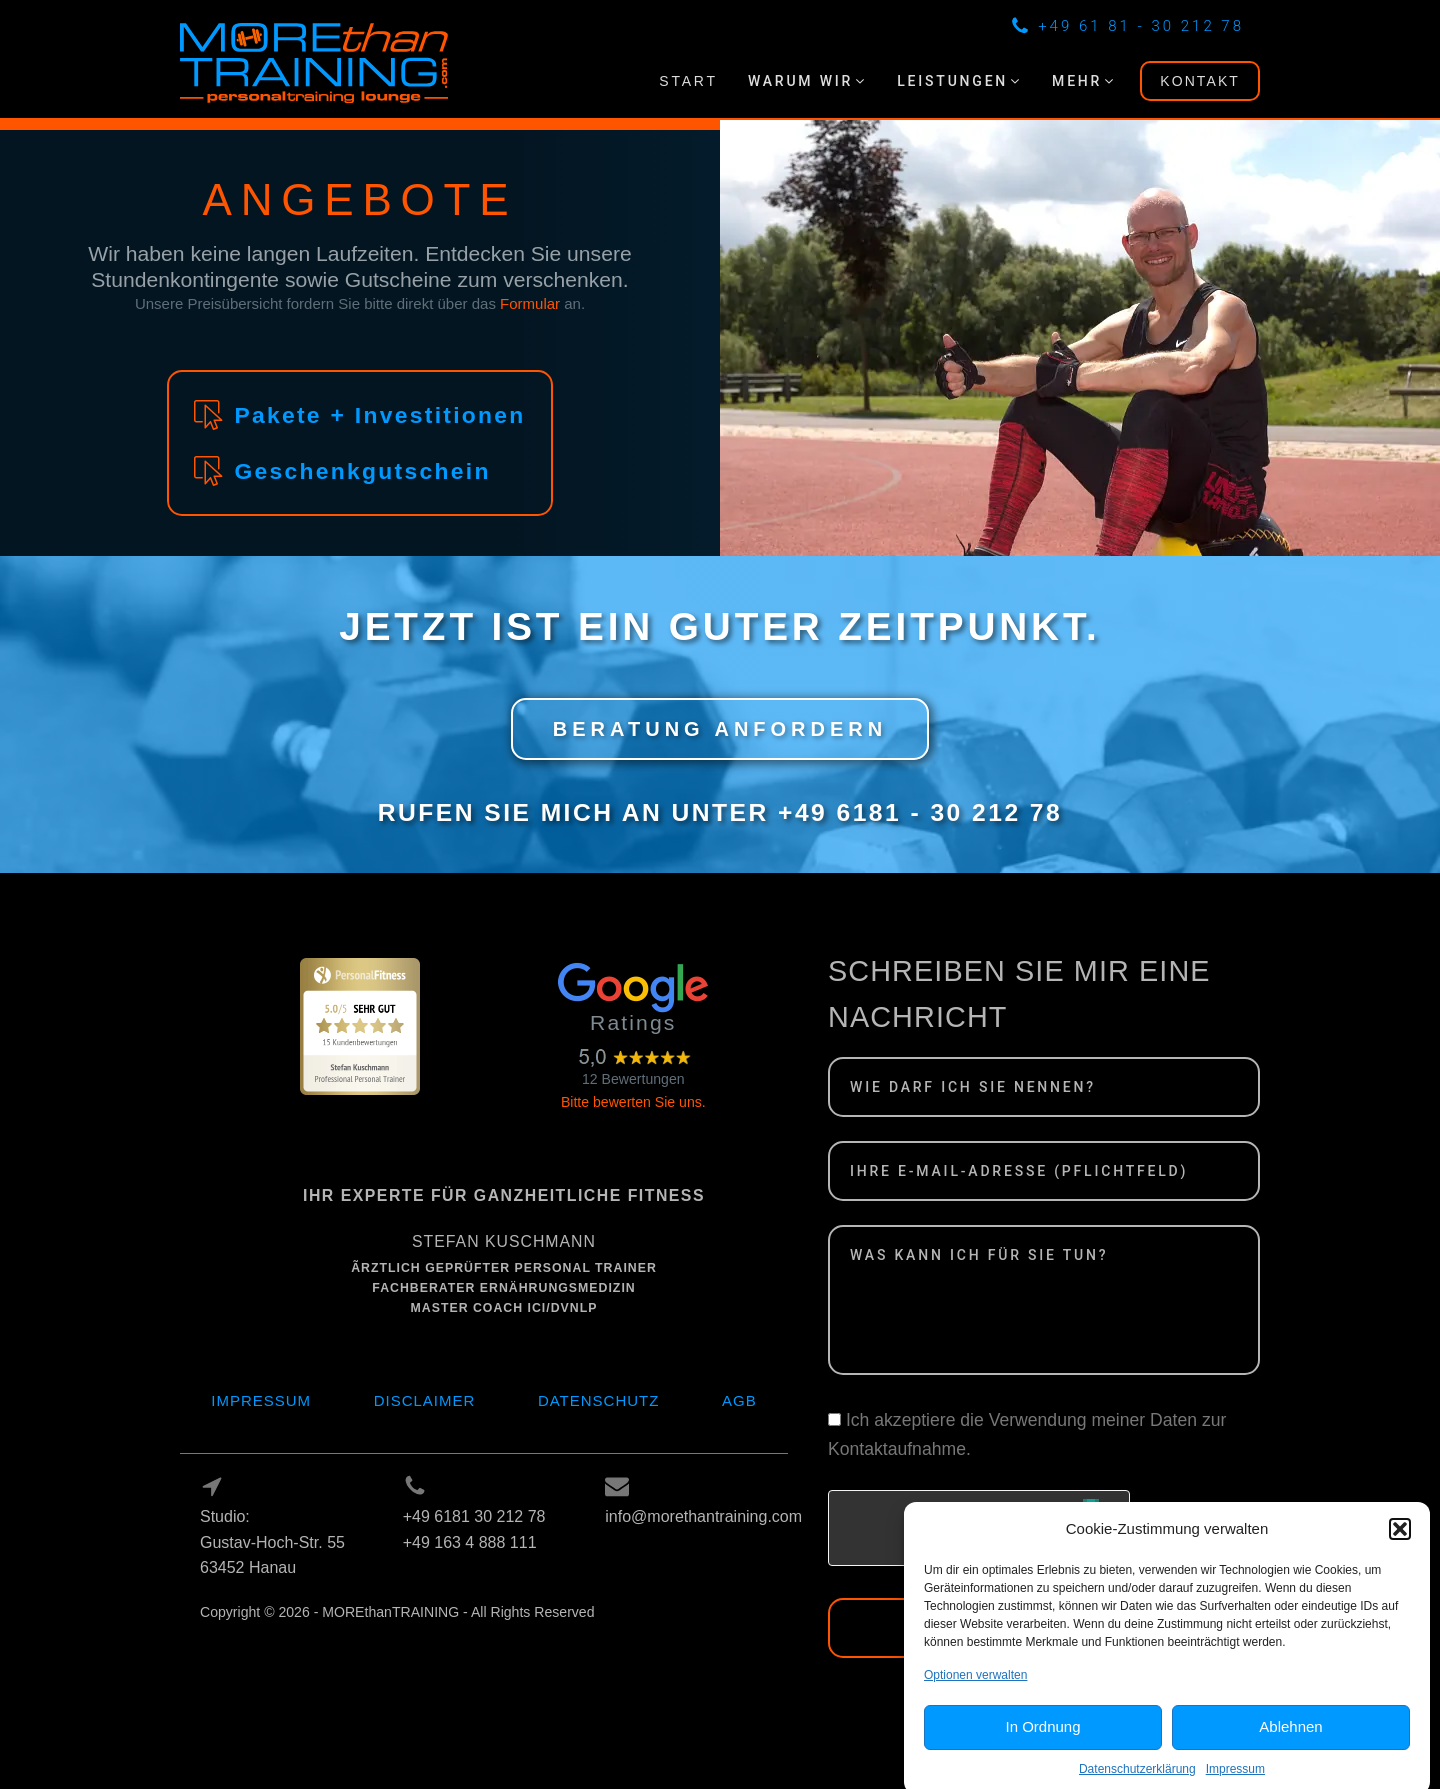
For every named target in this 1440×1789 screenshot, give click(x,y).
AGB (739, 1400)
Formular (530, 303)
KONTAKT (1200, 81)
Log (214, 1638)
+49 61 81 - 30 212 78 (1141, 26)
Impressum (261, 1400)
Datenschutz (599, 1400)
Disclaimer (425, 1400)
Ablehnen (1290, 1743)
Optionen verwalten (975, 1691)
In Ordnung (1042, 1743)
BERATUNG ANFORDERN (720, 729)
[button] (1400, 1545)
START (688, 81)
